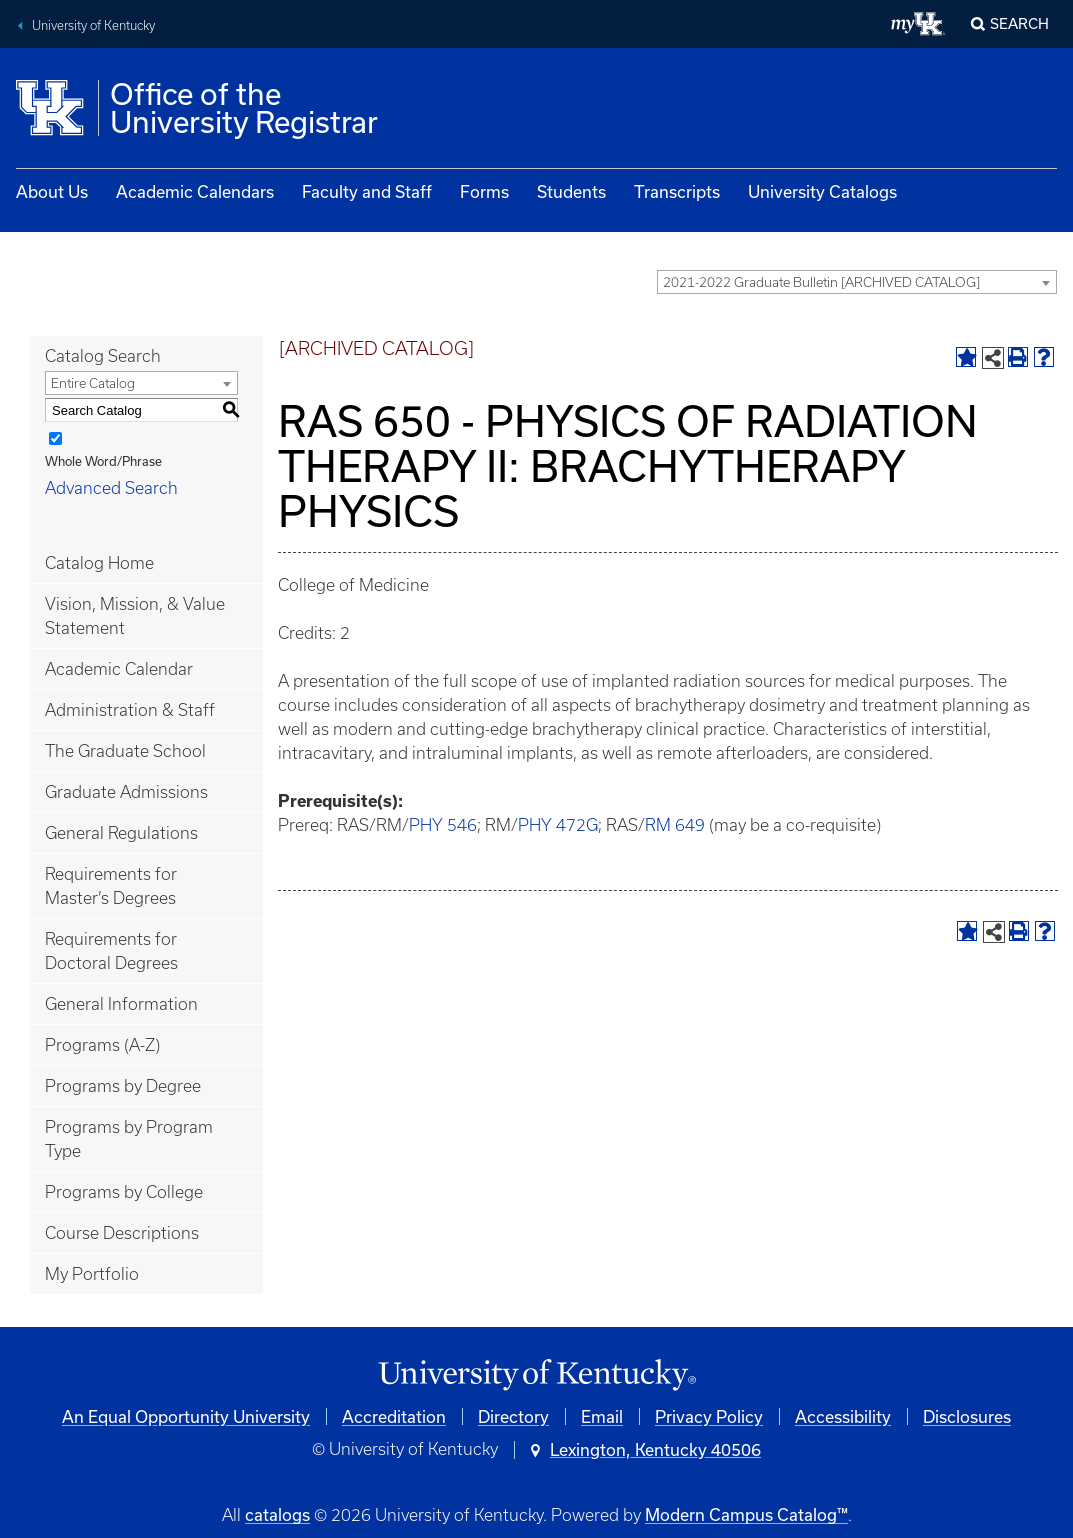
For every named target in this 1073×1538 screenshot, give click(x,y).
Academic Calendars (195, 191)
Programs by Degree (123, 1086)
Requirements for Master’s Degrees (111, 886)
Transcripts (677, 191)
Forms (484, 191)
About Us (52, 191)
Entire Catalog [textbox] (93, 383)
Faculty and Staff (367, 191)
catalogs (277, 1514)
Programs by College (124, 1192)
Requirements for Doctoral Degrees (111, 951)
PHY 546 (443, 825)
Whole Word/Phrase (103, 461)
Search (1019, 23)
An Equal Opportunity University (186, 1416)
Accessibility (843, 1416)
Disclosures (967, 1416)
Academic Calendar (119, 669)
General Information (121, 1004)
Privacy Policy (709, 1416)
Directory (513, 1416)
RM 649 (675, 825)
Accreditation (394, 1416)
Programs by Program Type (129, 1139)
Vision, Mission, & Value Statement (135, 616)
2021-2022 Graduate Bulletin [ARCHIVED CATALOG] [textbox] (821, 282)
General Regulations (121, 833)
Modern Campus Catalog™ (746, 1514)
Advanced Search (111, 488)
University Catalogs (822, 191)
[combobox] (857, 282)
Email (602, 1416)
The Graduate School (125, 751)
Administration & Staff (130, 710)
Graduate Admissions (126, 792)
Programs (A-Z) (102, 1045)
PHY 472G (558, 825)
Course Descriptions (122, 1233)
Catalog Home (99, 563)
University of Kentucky (93, 25)
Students (571, 191)
